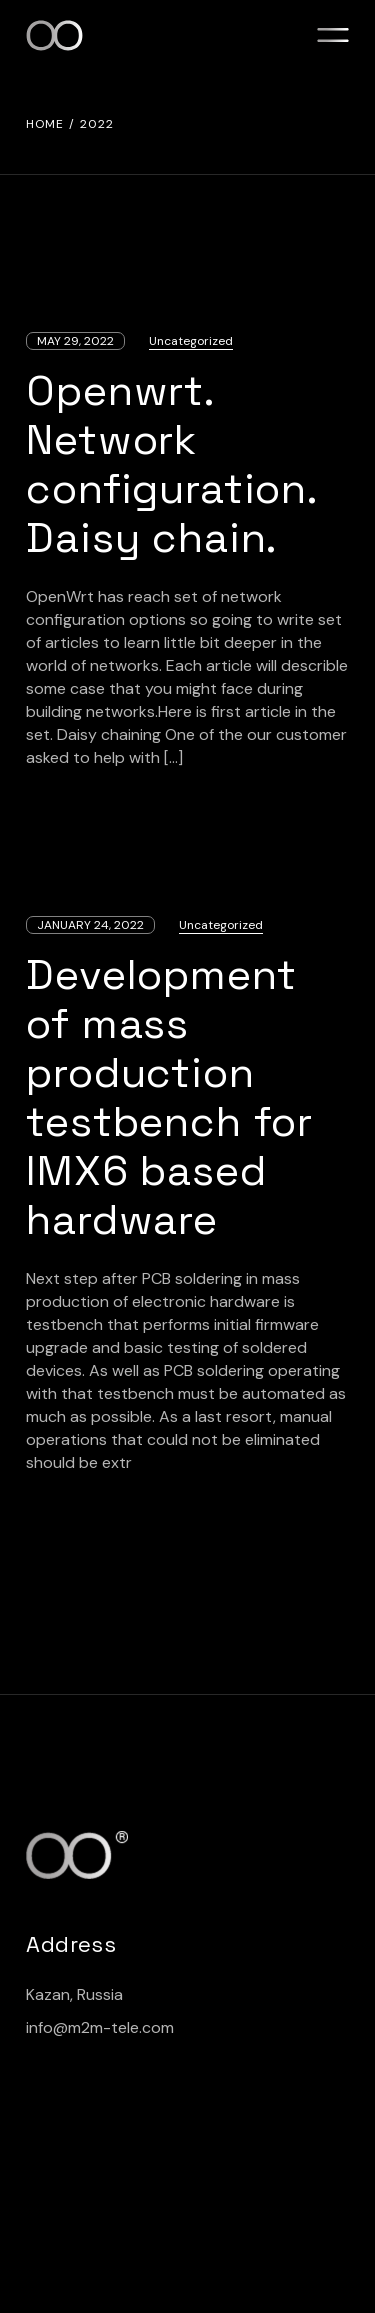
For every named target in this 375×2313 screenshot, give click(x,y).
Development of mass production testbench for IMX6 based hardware (169, 1097)
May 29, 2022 (75, 341)
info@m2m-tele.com (100, 2027)
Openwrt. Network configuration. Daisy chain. (171, 464)
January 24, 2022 (90, 925)
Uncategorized (191, 341)
